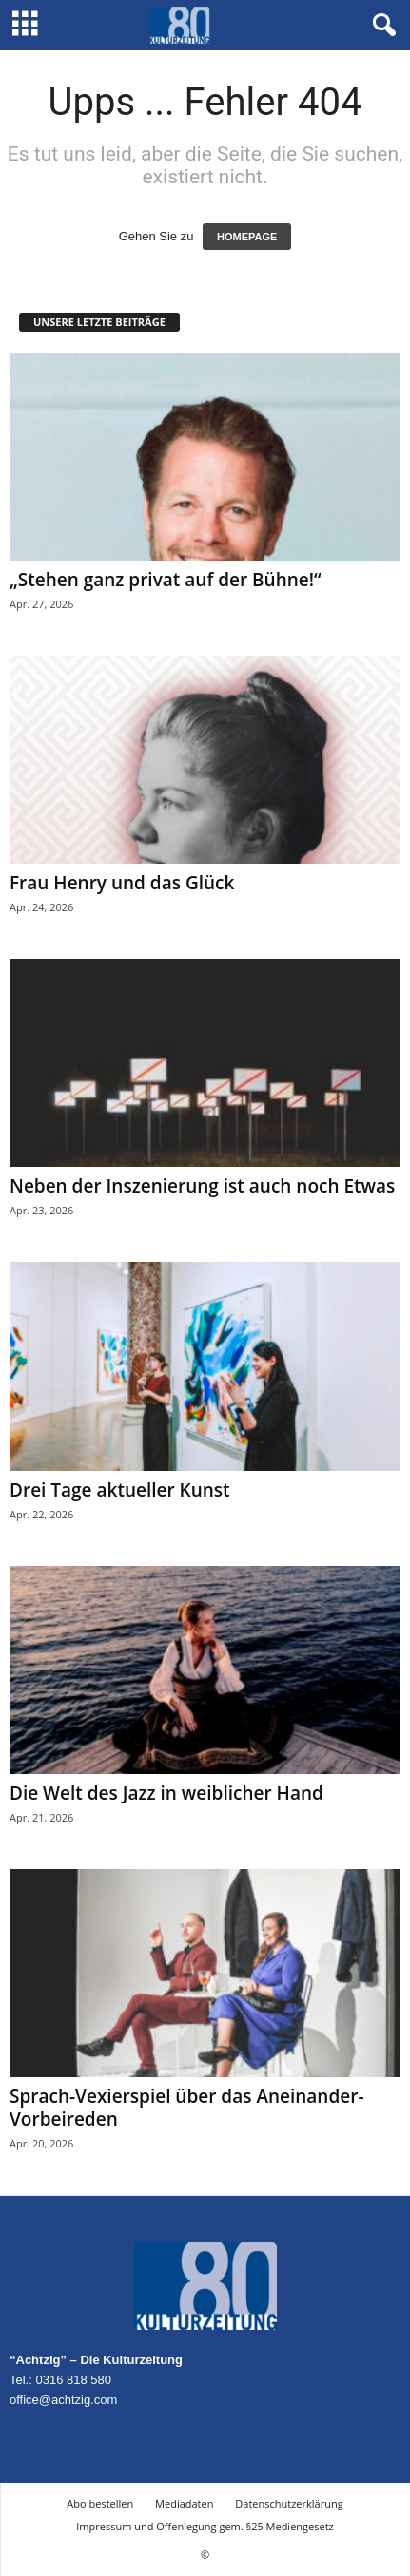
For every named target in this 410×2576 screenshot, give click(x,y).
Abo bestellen (100, 2503)
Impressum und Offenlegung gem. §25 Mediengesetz (204, 2526)
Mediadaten (184, 2503)
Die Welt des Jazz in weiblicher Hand (166, 1793)
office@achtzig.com (63, 2400)
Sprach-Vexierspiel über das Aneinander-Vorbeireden (187, 2107)
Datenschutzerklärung (288, 2503)
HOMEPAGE (247, 236)
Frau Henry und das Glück (122, 882)
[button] (380, 26)
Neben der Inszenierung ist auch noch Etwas (202, 1186)
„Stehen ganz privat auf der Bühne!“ (166, 579)
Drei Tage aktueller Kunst (120, 1490)
